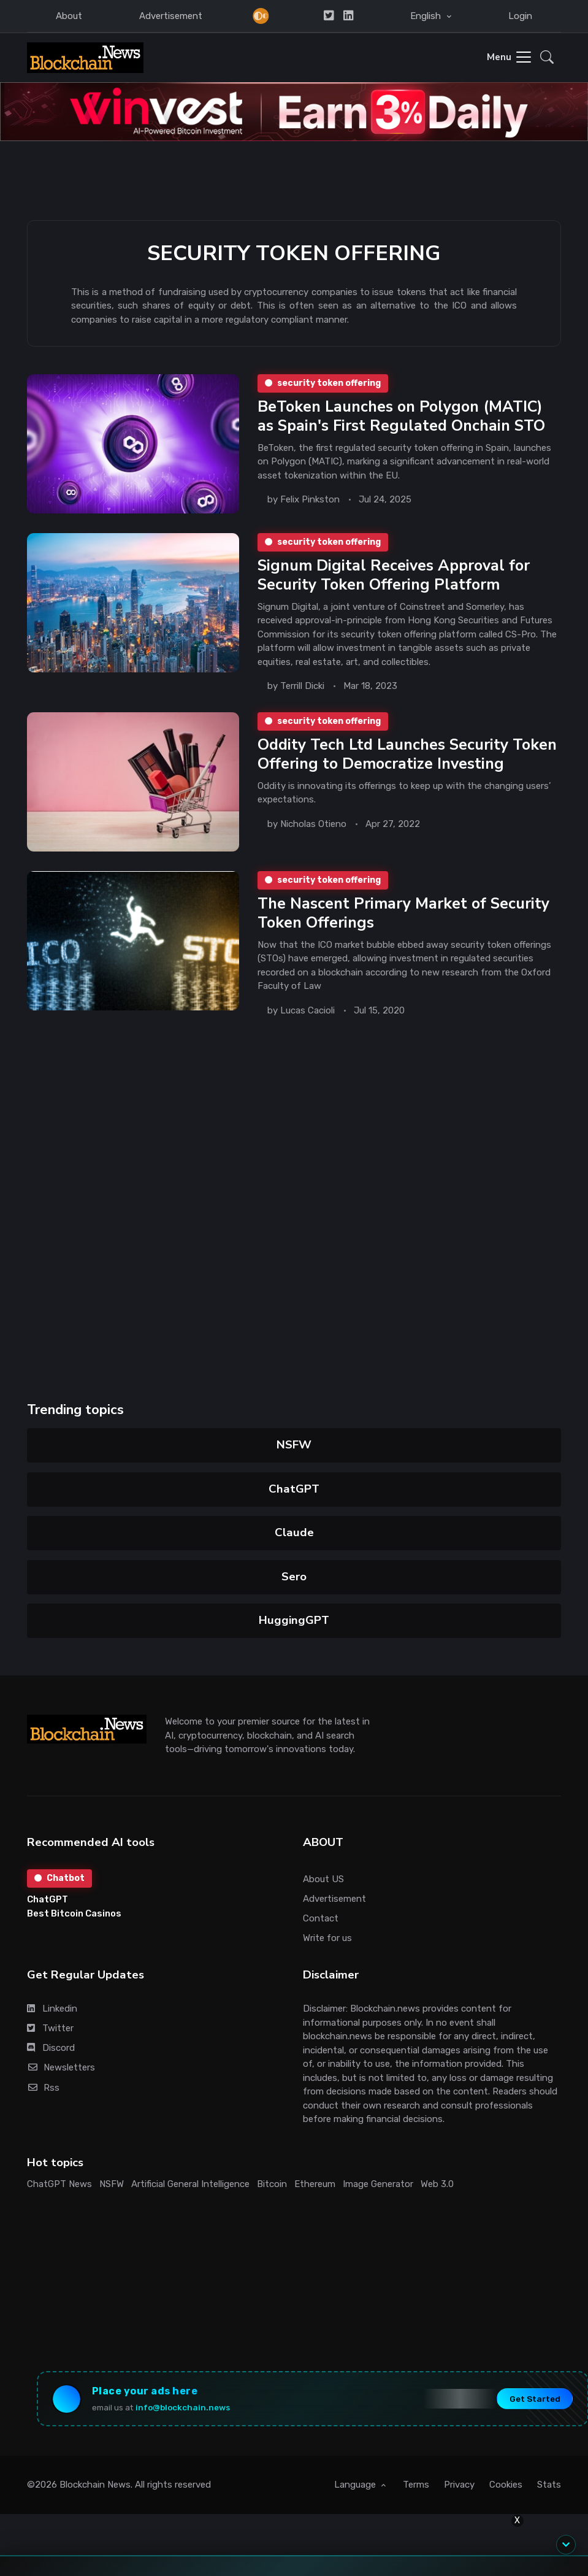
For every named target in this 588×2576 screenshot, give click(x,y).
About (69, 15)
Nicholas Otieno (313, 823)
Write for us (327, 1938)
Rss (43, 2087)
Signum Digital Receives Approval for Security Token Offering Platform (393, 575)
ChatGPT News (59, 2184)
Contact (320, 1918)
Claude (293, 1532)
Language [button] (356, 2484)
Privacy (459, 2484)
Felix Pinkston (309, 499)
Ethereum (314, 2184)
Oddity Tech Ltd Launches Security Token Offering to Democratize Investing (406, 754)
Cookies (505, 2484)
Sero (294, 1577)
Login (520, 15)
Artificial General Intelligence (190, 2184)
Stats (549, 2484)
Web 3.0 (437, 2184)
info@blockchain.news (183, 2407)
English (426, 15)
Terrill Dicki (302, 685)
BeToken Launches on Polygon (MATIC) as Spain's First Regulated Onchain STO (400, 416)
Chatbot (59, 1878)
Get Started (535, 2399)
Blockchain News (95, 2484)
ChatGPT (294, 1489)
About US (323, 1879)
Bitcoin (272, 2184)
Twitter (50, 2028)
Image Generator (378, 2184)
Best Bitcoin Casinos (74, 1913)
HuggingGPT (294, 1620)
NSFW (294, 1445)
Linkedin (52, 2008)
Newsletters (61, 2067)
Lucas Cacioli (307, 1010)
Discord (51, 2047)
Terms (416, 2484)
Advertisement (170, 15)
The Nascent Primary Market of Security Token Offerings (403, 913)
